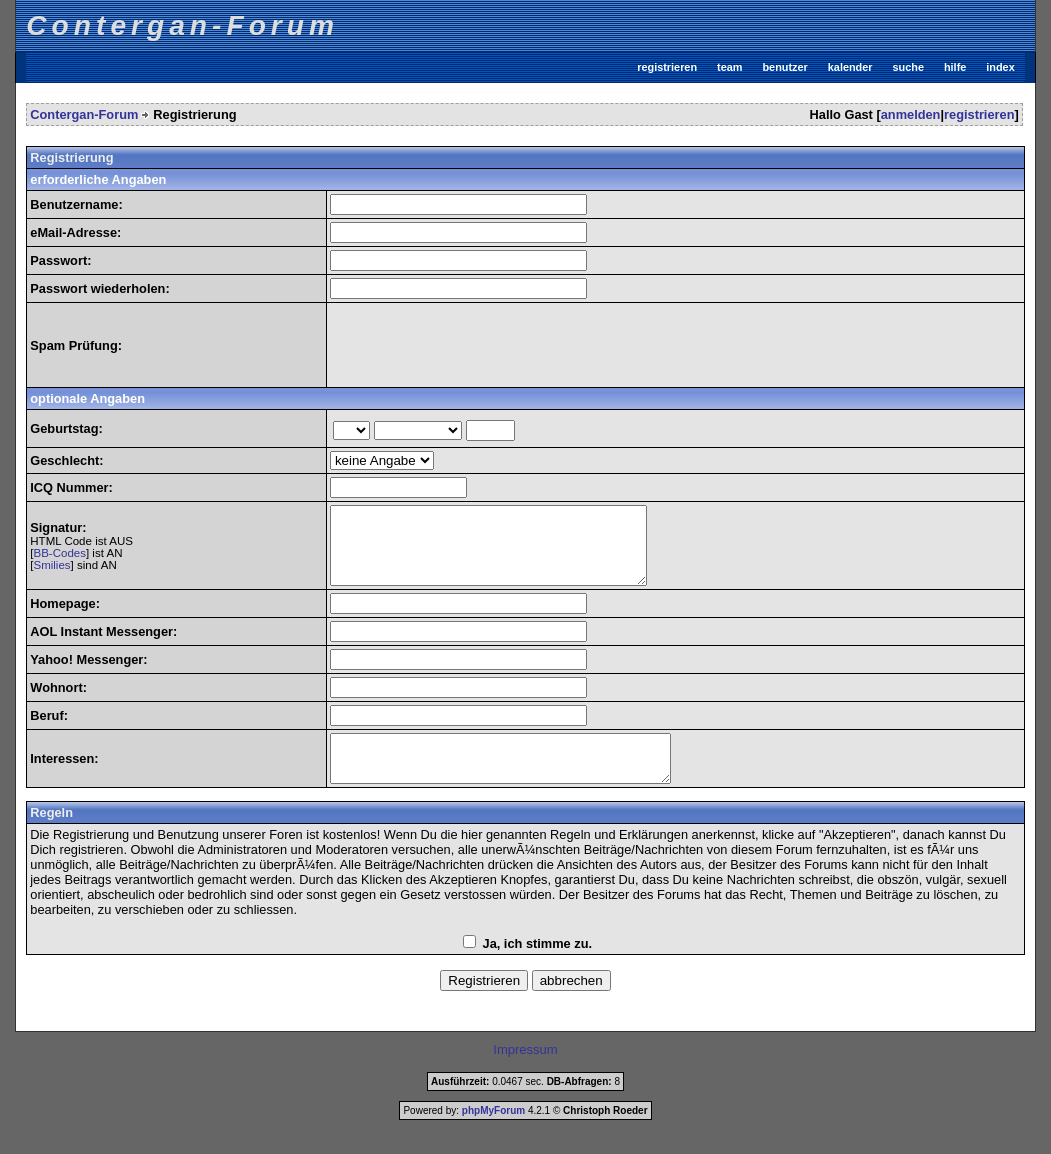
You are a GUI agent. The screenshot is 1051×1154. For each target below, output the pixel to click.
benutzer (784, 67)
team (729, 67)
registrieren (667, 67)
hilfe (955, 67)
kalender (850, 67)
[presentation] (482, 345)
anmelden (911, 114)
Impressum (525, 1073)
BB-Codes (59, 561)
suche (908, 67)
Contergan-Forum (84, 114)
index (1000, 67)
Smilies (51, 573)
